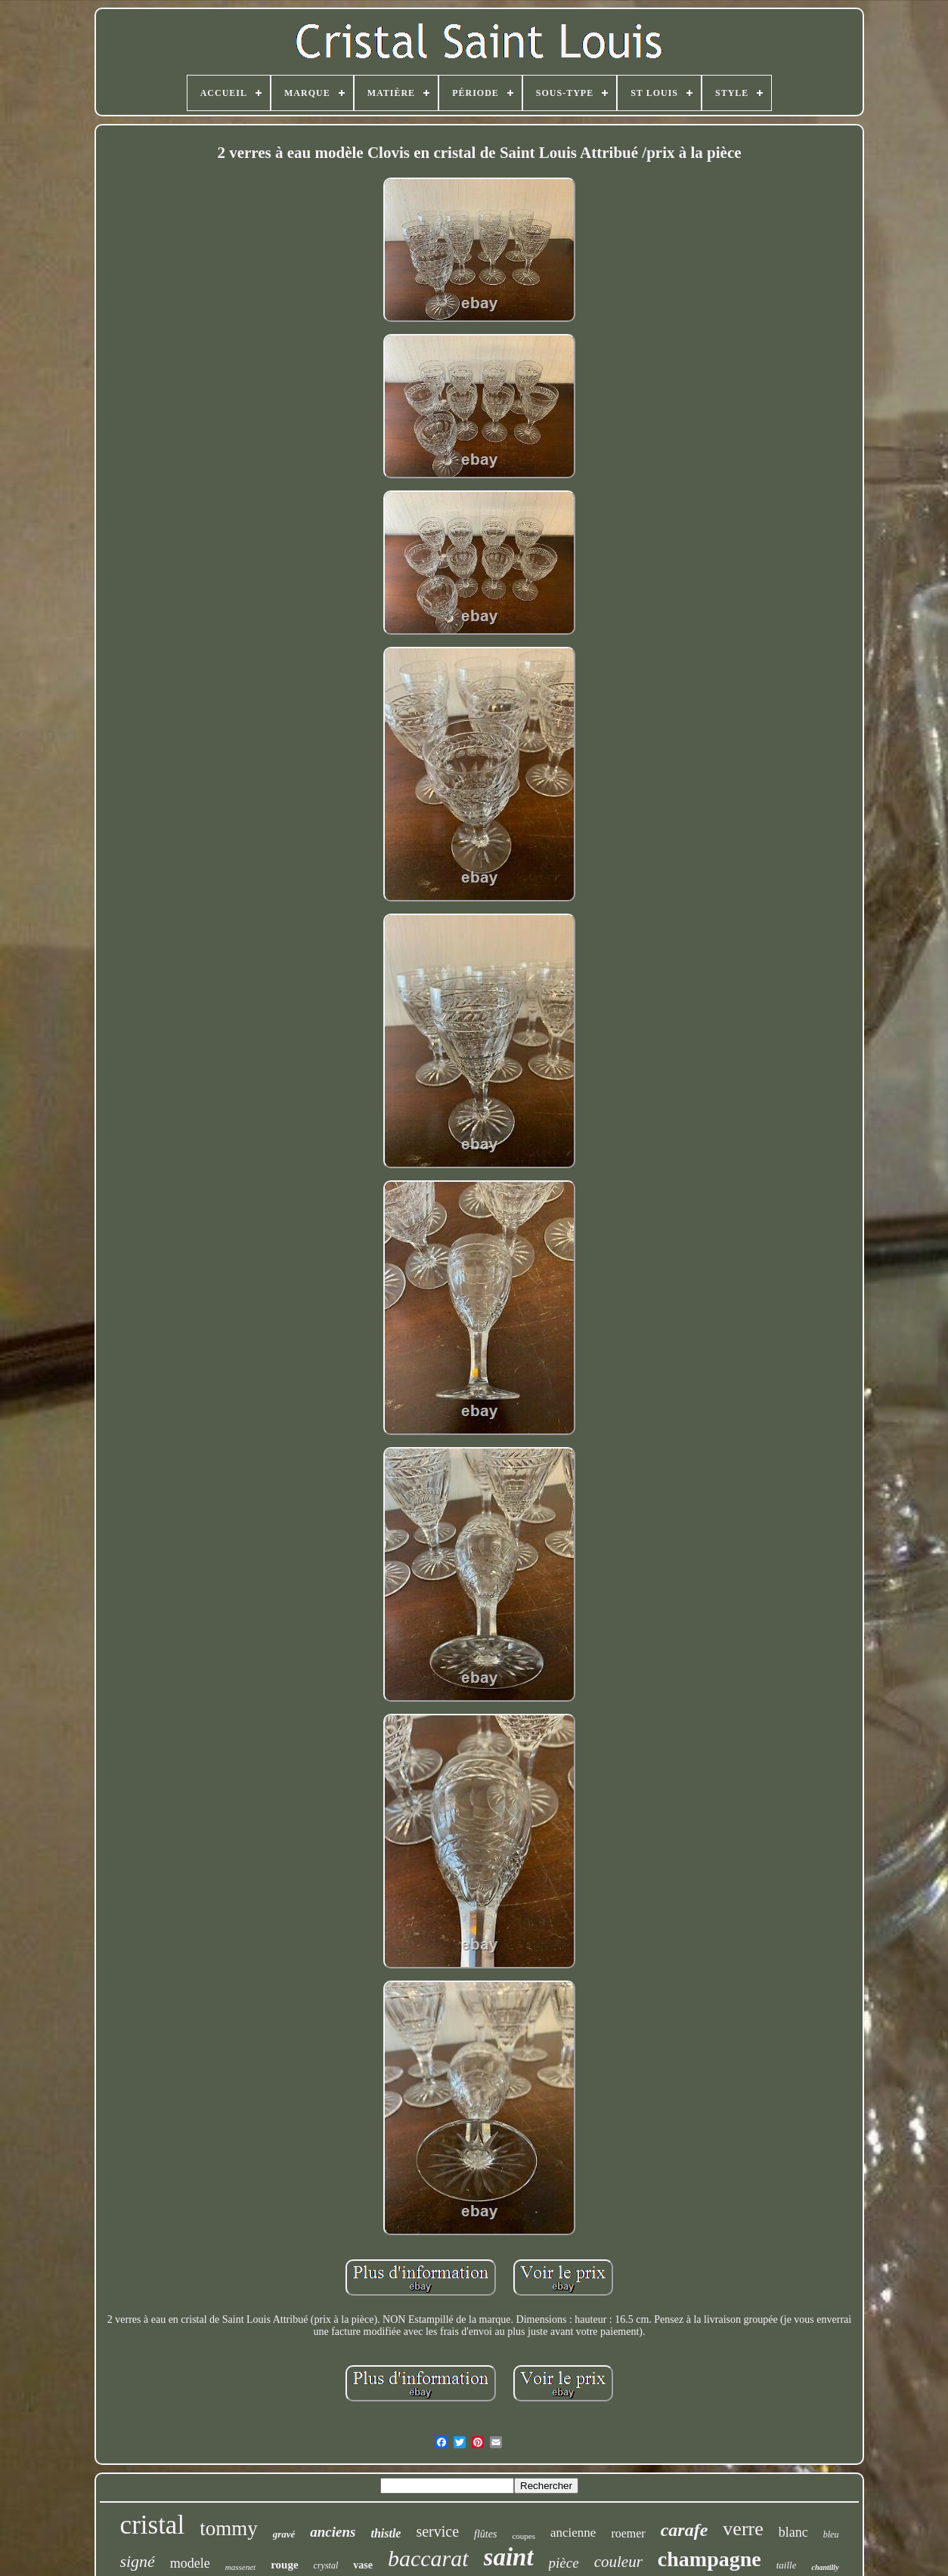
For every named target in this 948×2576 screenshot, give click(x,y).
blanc (793, 2532)
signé (136, 2561)
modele (190, 2563)
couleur (618, 2562)
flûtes (485, 2534)
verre (743, 2529)
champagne (709, 2559)
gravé (284, 2534)
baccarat (428, 2558)
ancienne (573, 2532)
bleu (831, 2534)
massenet (240, 2566)
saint (509, 2557)
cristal (152, 2525)
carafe (684, 2530)
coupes (523, 2535)
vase (363, 2565)
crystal (326, 2565)
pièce (564, 2563)
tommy (229, 2528)
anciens (332, 2532)
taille (786, 2565)
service (437, 2531)
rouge (284, 2565)
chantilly (824, 2567)
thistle (385, 2533)
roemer (628, 2533)
